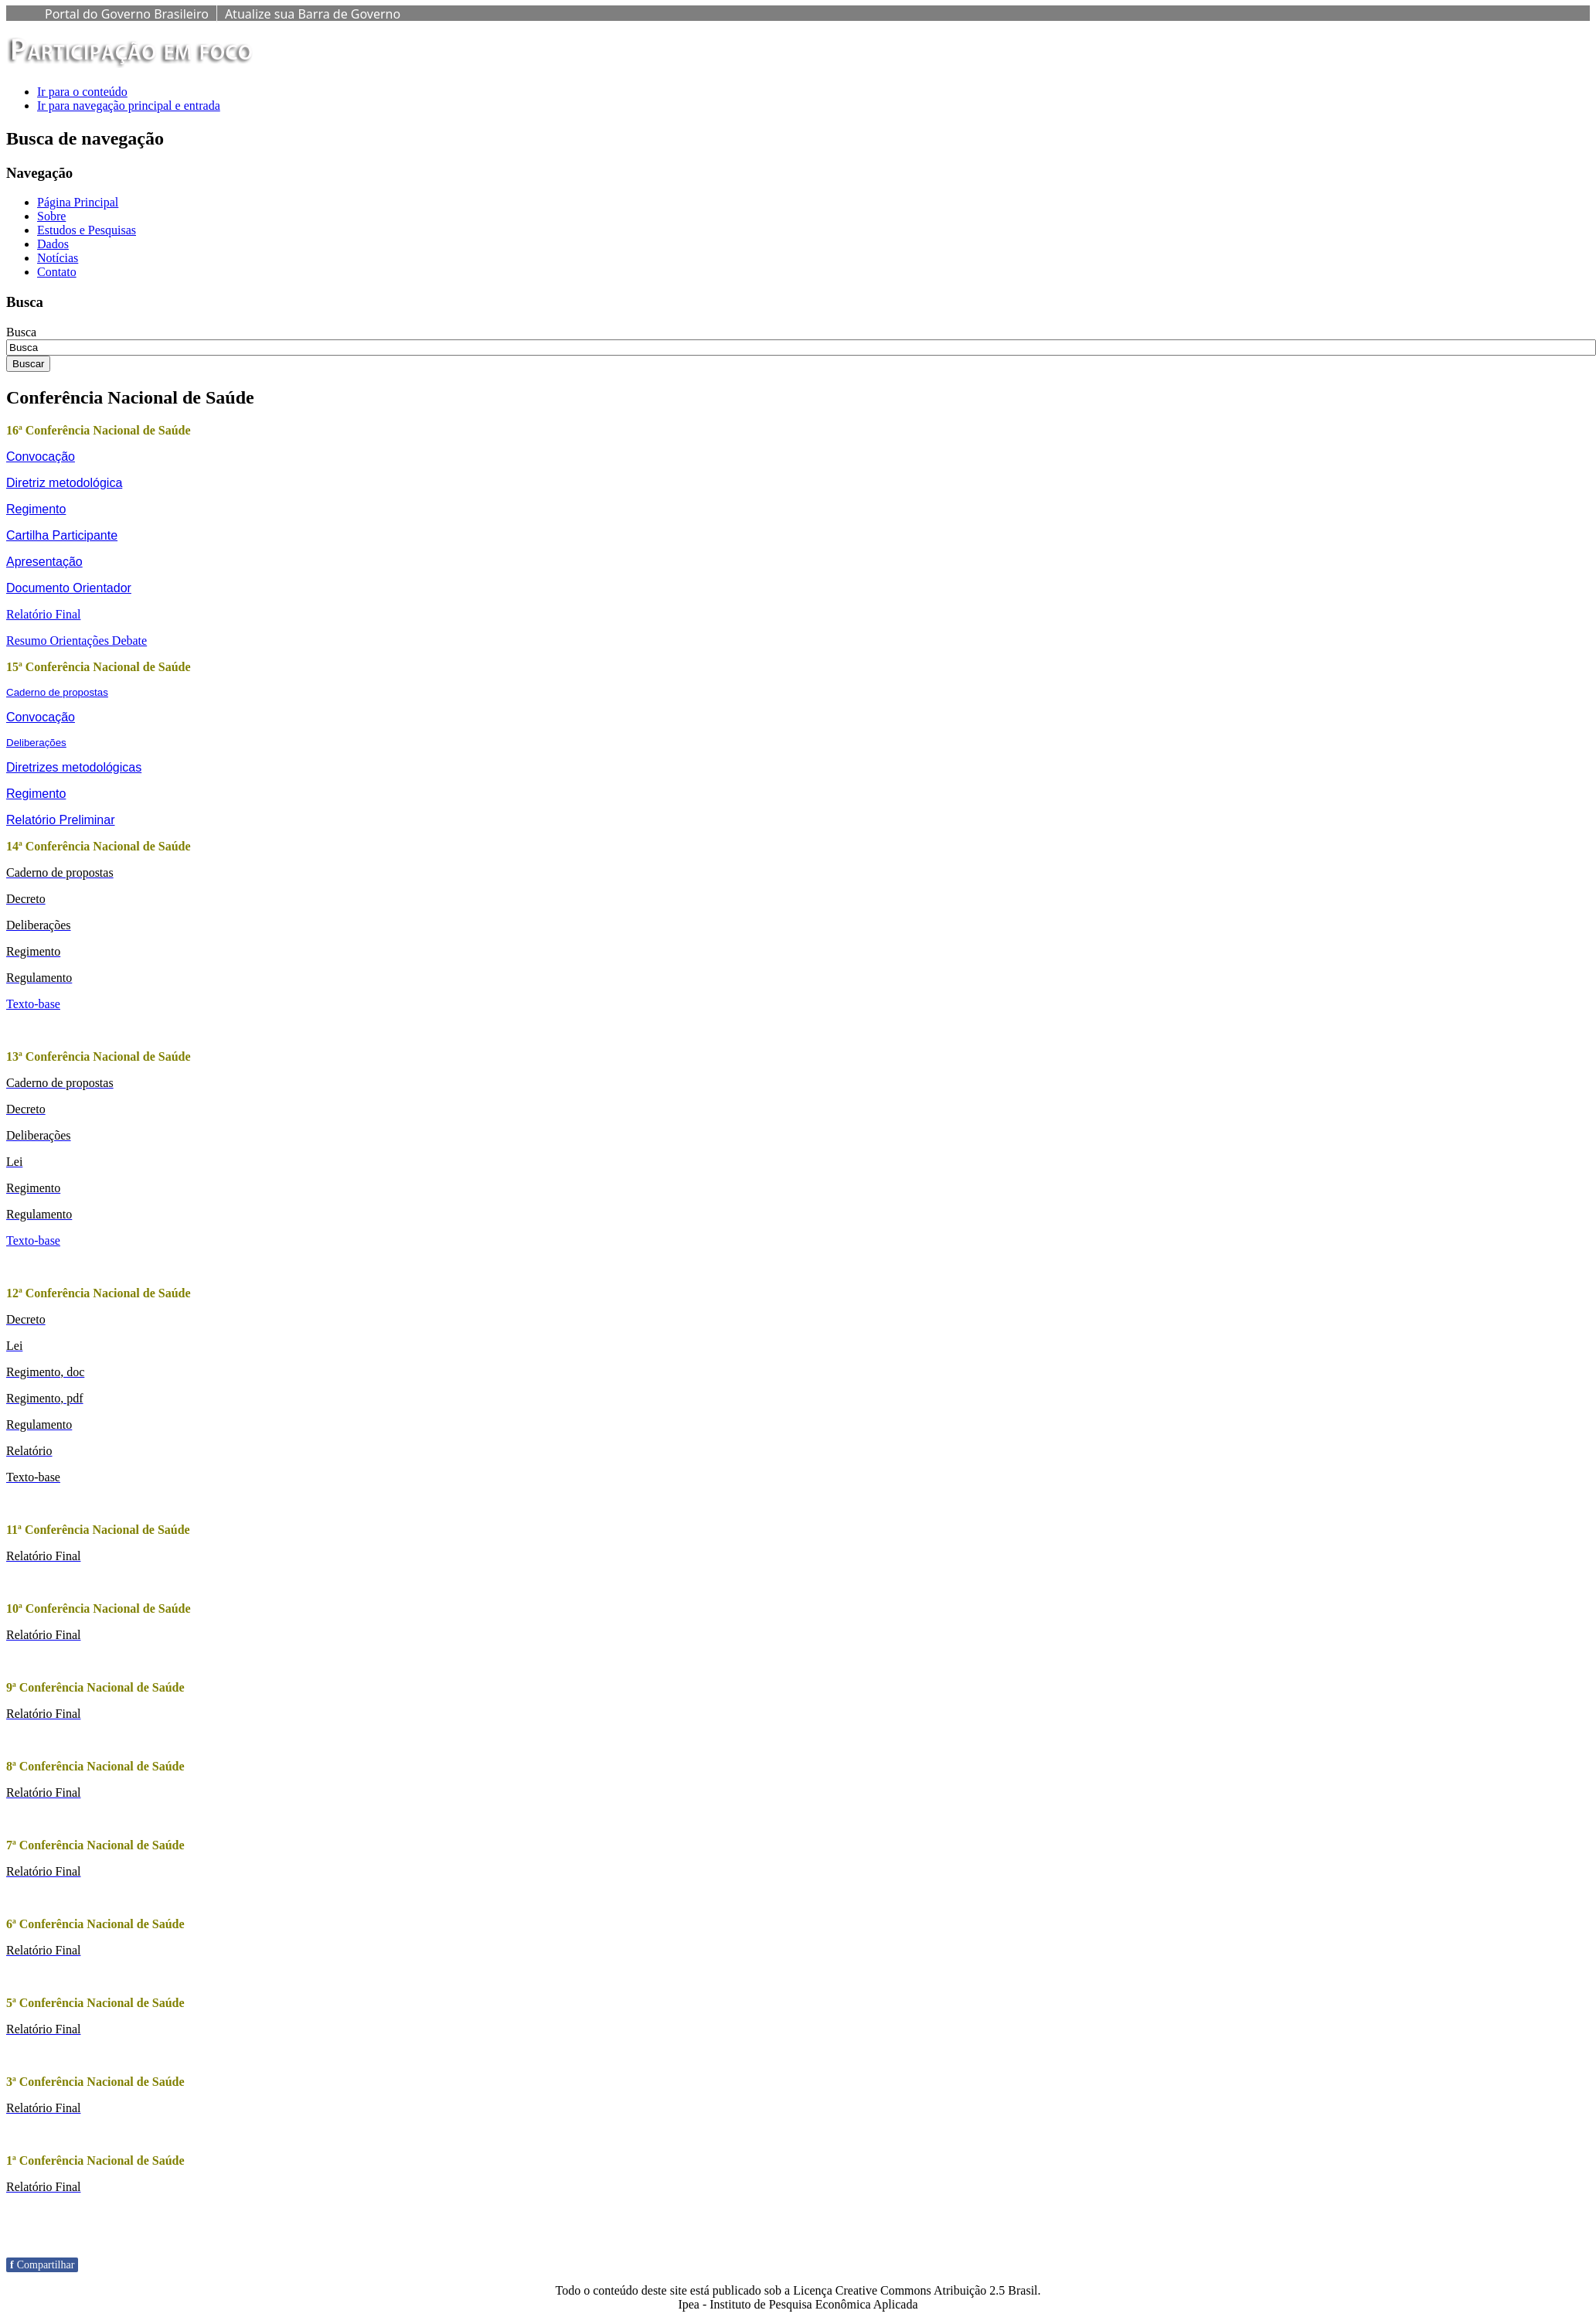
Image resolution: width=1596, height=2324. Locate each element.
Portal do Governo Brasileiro (127, 13)
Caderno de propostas (57, 692)
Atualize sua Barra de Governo (312, 13)
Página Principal (77, 202)
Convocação (40, 456)
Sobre (51, 216)
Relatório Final (43, 614)
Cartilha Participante (61, 535)
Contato (57, 271)
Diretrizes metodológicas (73, 767)
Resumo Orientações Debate (76, 640)
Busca (21, 332)
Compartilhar (42, 2265)
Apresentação (44, 561)
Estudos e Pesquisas (86, 230)
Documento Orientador (68, 588)
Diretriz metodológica (64, 482)
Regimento (36, 509)
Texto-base (33, 1003)
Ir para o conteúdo (82, 91)
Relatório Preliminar (60, 819)
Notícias (57, 257)
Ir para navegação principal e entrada (128, 105)
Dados (53, 243)
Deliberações (36, 742)
